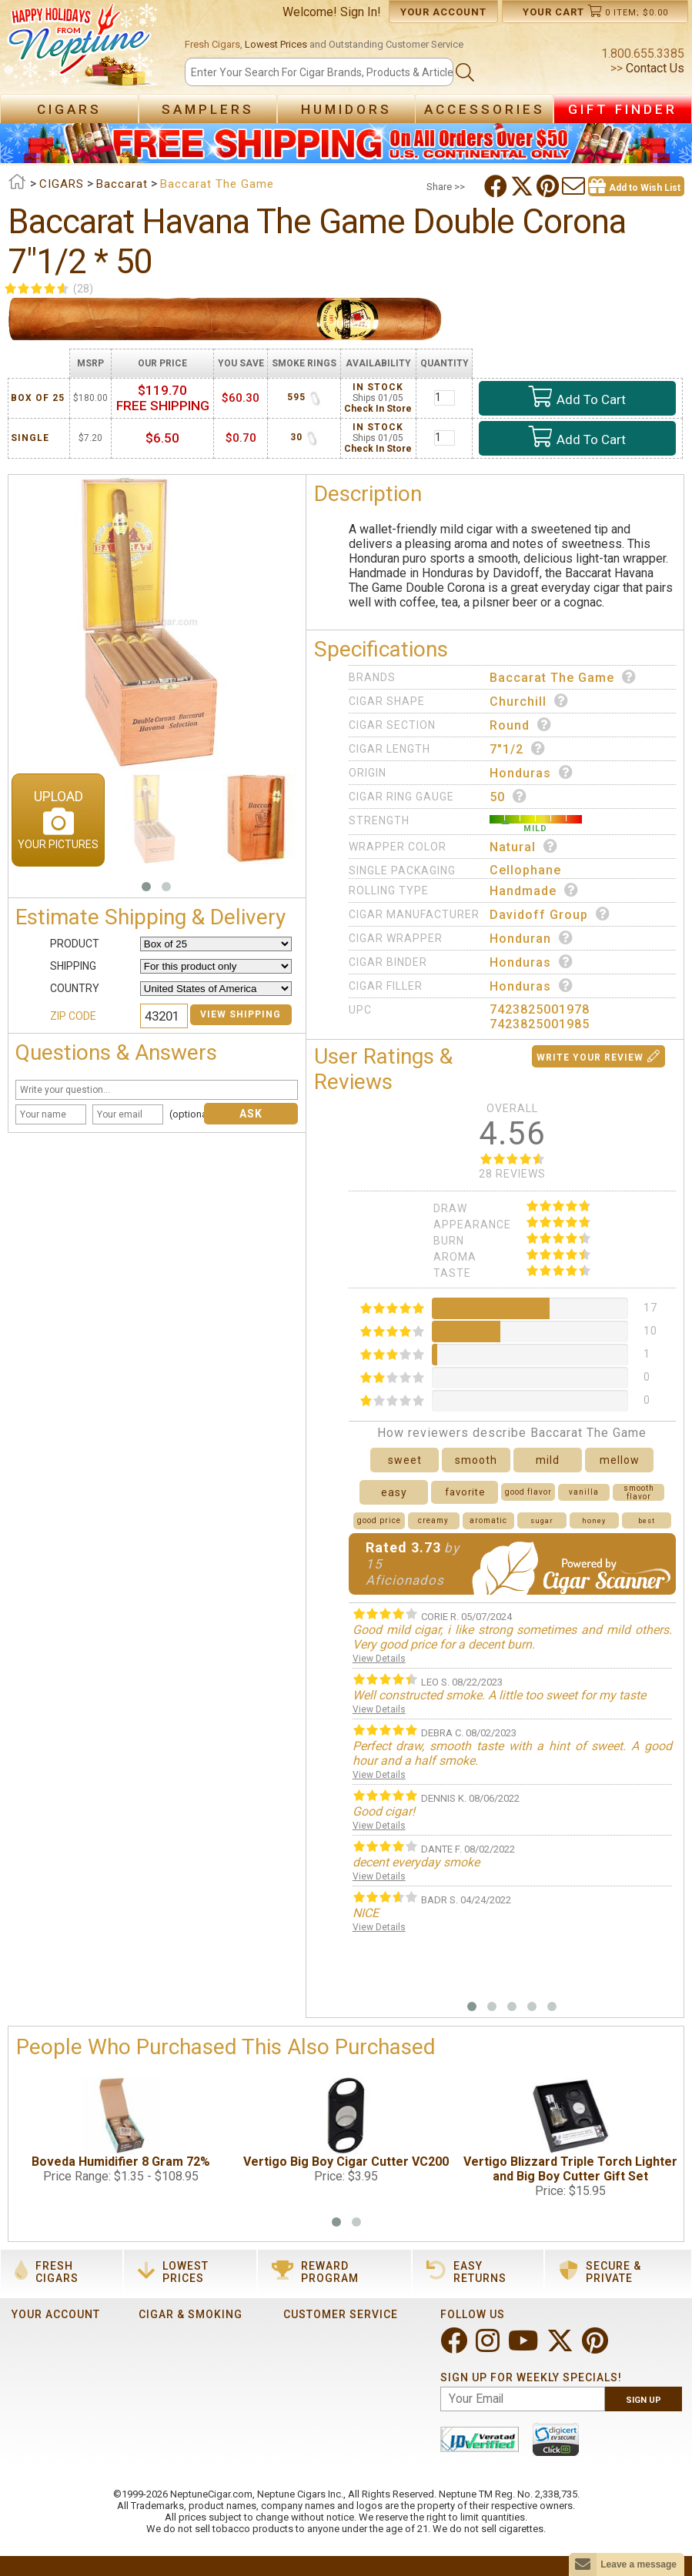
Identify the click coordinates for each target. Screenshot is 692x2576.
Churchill (529, 701)
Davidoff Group (550, 914)
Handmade (534, 890)
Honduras (531, 772)
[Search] (319, 72)
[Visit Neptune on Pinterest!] (596, 2347)
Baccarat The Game (563, 677)
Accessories (484, 109)
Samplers (208, 109)
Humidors (346, 109)
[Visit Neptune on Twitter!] (562, 2347)
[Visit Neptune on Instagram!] (489, 2347)
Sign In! (360, 12)
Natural (524, 846)
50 (508, 796)
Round (521, 725)
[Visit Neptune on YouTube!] (524, 2347)
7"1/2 (518, 749)
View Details (379, 1658)
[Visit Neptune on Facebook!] (455, 2347)
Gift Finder (622, 109)
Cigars (69, 109)
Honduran (531, 938)
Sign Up (643, 2400)
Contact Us (653, 68)
